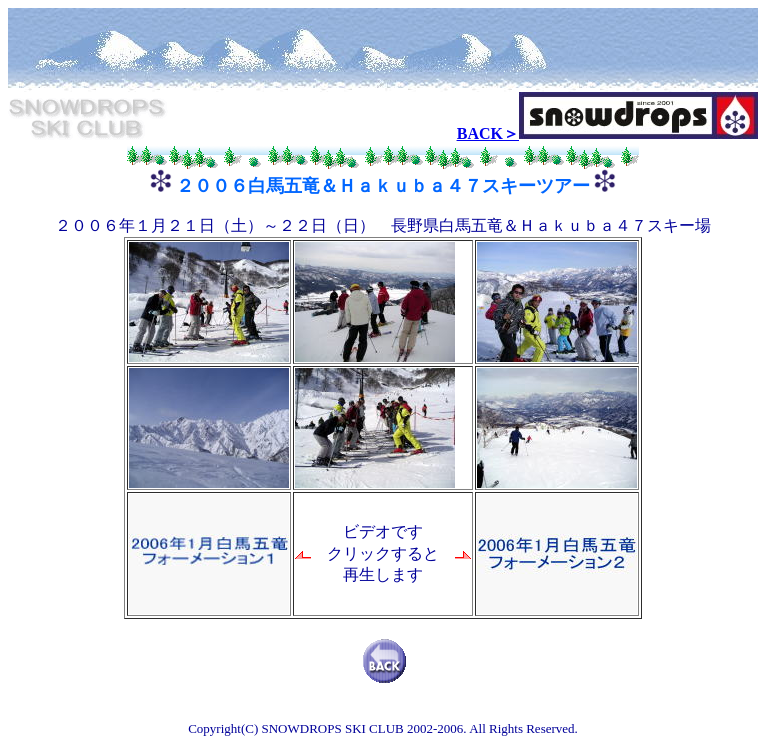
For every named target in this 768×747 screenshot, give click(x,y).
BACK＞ (488, 133)
